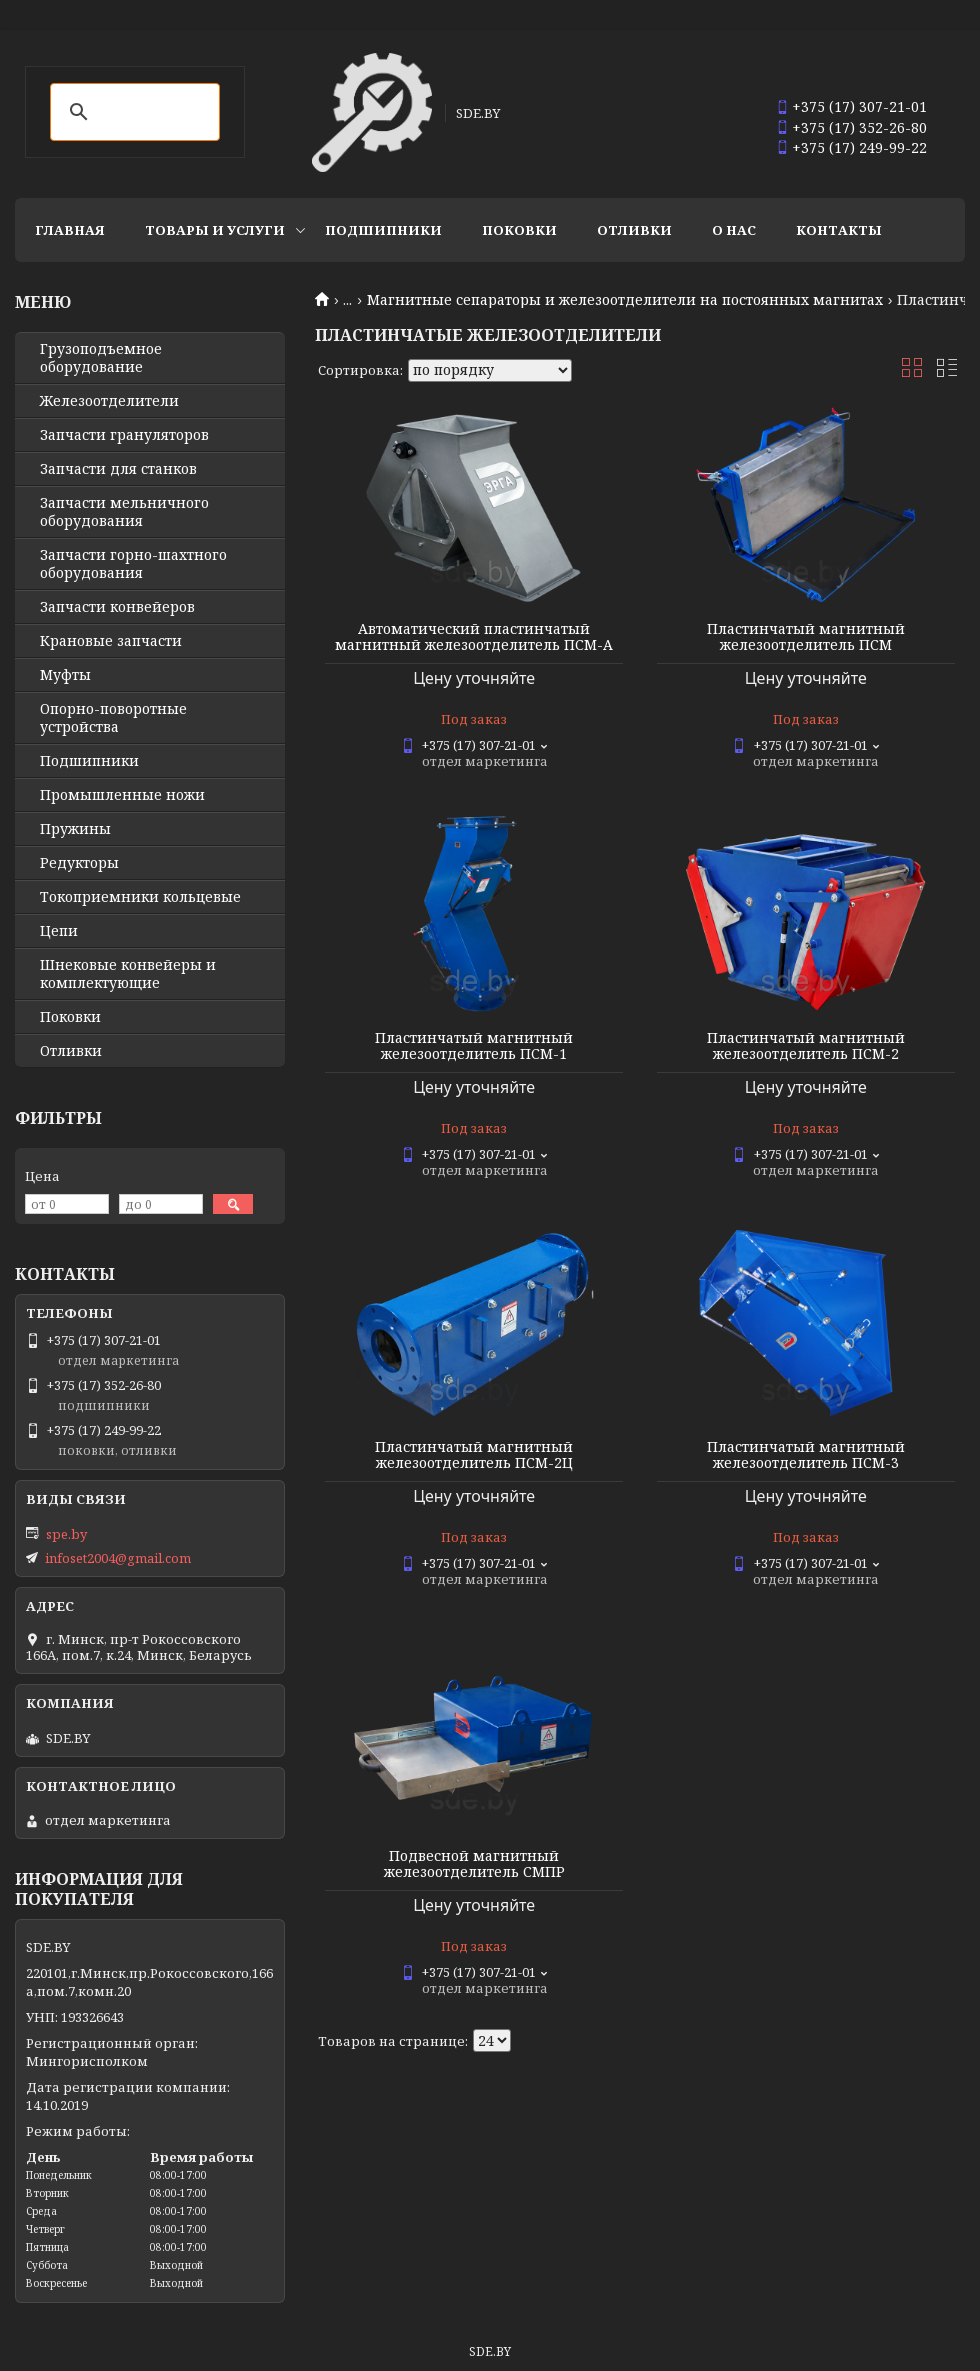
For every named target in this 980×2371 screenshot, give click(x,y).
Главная (70, 230)
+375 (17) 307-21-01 (859, 106)
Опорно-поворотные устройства (113, 718)
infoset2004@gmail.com (118, 1558)
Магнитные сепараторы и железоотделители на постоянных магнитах (625, 300)
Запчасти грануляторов (124, 435)
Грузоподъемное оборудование (101, 358)
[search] (132, 112)
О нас (734, 230)
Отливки (634, 230)
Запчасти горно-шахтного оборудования (133, 564)
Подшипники (383, 230)
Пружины (75, 829)
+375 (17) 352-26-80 (859, 127)
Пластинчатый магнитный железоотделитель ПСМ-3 (806, 1455)
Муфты (65, 675)
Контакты (839, 230)
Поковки (519, 230)
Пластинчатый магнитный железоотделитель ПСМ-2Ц (474, 1455)
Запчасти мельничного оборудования (124, 512)
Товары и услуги (215, 230)
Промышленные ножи (122, 795)
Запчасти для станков (118, 469)
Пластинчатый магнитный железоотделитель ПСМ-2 (806, 1046)
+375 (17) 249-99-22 (859, 147)
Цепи (59, 931)
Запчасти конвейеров (117, 607)
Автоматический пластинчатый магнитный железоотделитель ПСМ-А (474, 637)
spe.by (66, 1534)
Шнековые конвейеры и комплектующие (128, 974)
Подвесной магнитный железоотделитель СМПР (474, 1864)
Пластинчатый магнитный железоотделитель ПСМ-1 (474, 1046)
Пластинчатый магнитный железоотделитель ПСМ (806, 637)
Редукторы (79, 863)
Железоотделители (109, 401)
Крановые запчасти (111, 641)
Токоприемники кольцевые (140, 897)
